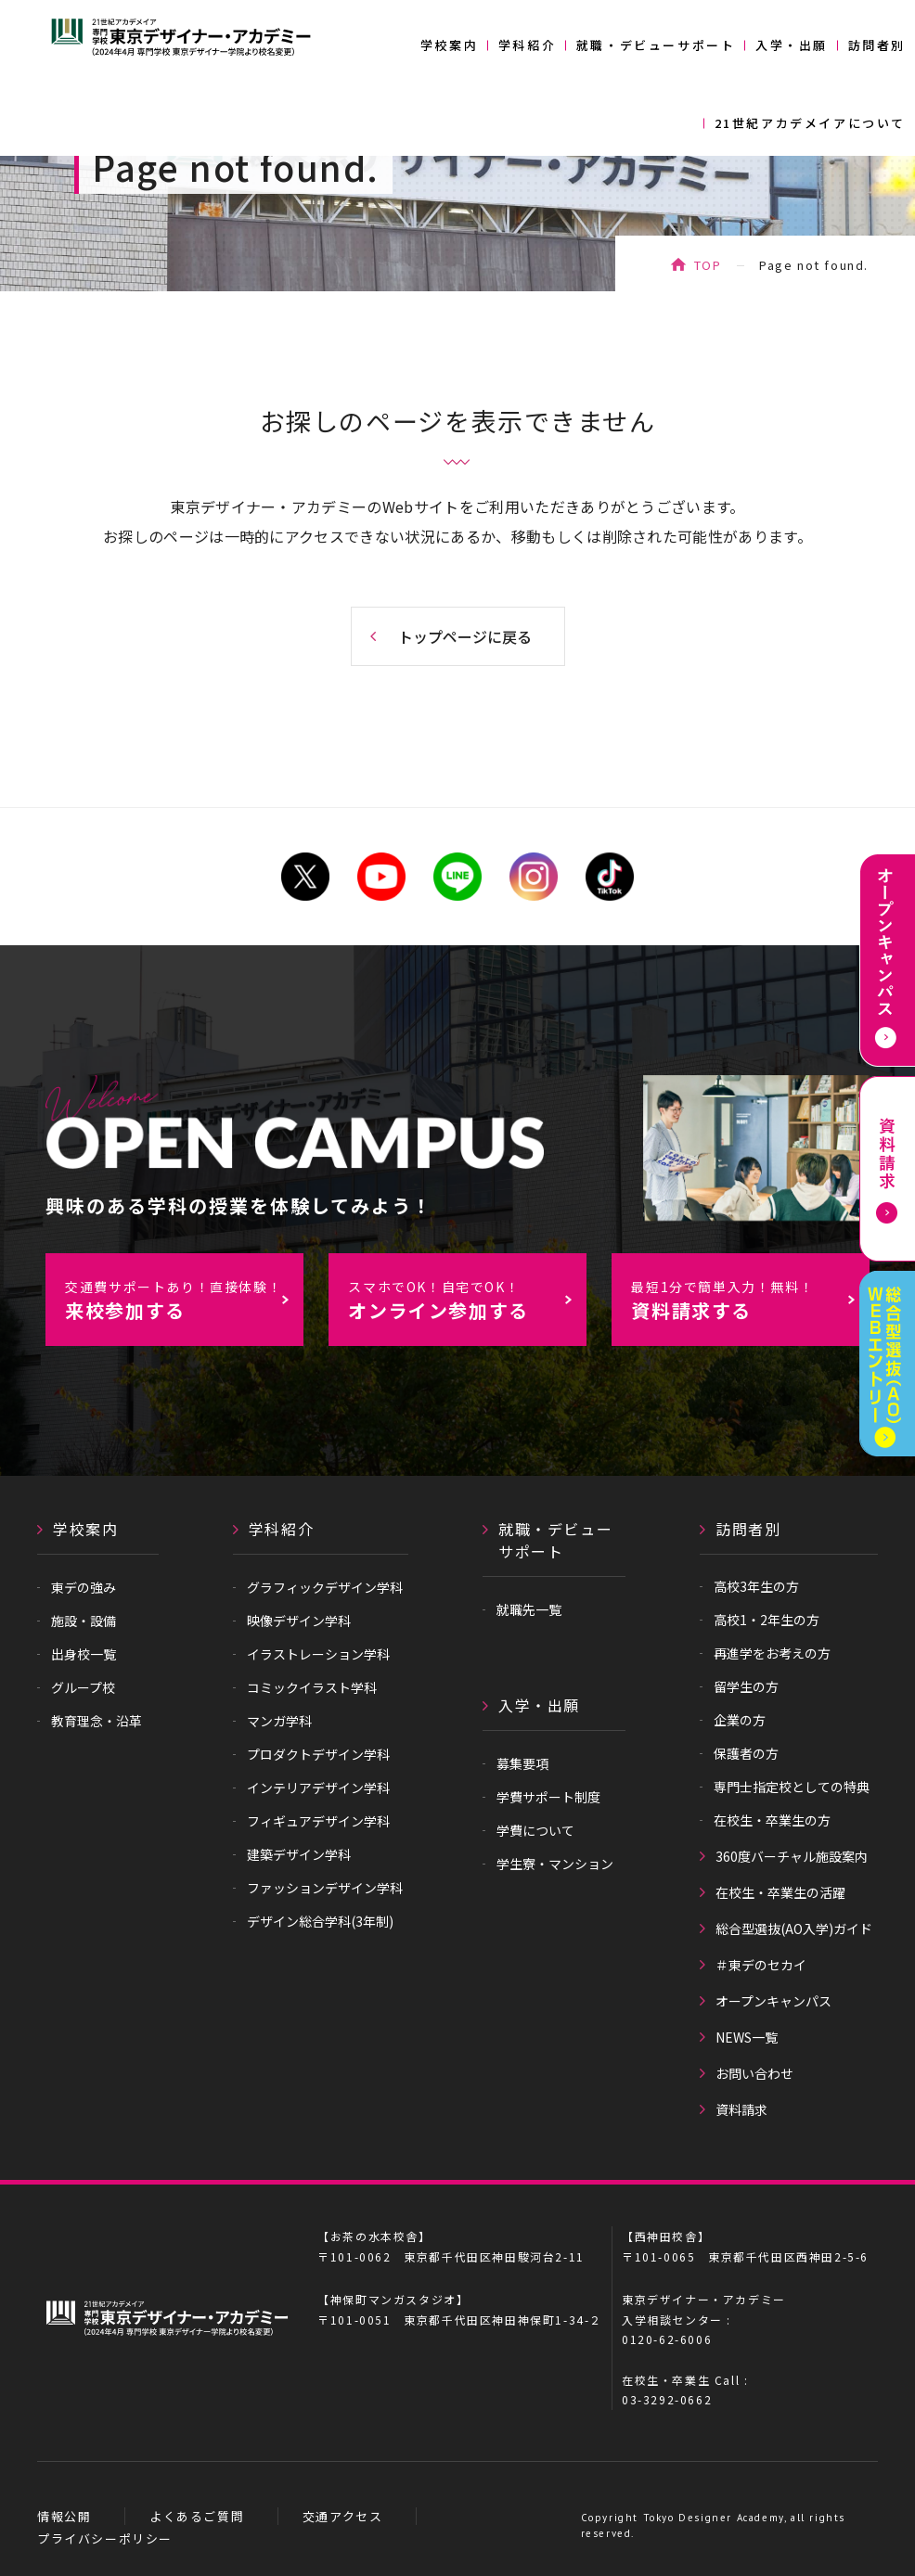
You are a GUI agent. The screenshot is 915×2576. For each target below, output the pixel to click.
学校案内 (449, 45)
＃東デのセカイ (760, 1964)
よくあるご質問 (196, 2516)
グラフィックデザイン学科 (325, 1587)
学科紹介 (527, 45)
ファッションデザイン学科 (325, 1887)
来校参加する (183, 1300)
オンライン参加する (466, 1300)
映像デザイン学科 (299, 1620)
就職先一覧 (528, 1609)
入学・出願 (791, 45)
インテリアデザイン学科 (318, 1787)
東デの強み (83, 1587)
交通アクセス (343, 2516)
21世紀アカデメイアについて (810, 123)
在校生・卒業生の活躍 (780, 1892)
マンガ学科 (279, 1720)
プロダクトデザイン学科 (318, 1754)
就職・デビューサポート (656, 45)
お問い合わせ (754, 2073)
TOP (708, 265)
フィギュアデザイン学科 (318, 1821)
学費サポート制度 (548, 1797)
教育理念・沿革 (96, 1720)
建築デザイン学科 (299, 1854)
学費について (535, 1830)
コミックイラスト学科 (312, 1687)
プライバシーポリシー (105, 2538)
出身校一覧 (83, 1654)
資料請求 (741, 2109)
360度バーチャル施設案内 (791, 1856)
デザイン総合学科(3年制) (320, 1921)
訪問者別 (877, 45)
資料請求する (749, 1300)
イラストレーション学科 (318, 1654)
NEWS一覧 (746, 2037)
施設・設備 (83, 1620)
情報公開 (64, 2516)
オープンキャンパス (773, 2001)
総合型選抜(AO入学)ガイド (793, 1928)
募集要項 (522, 1763)
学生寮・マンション (554, 1863)
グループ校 (83, 1687)
